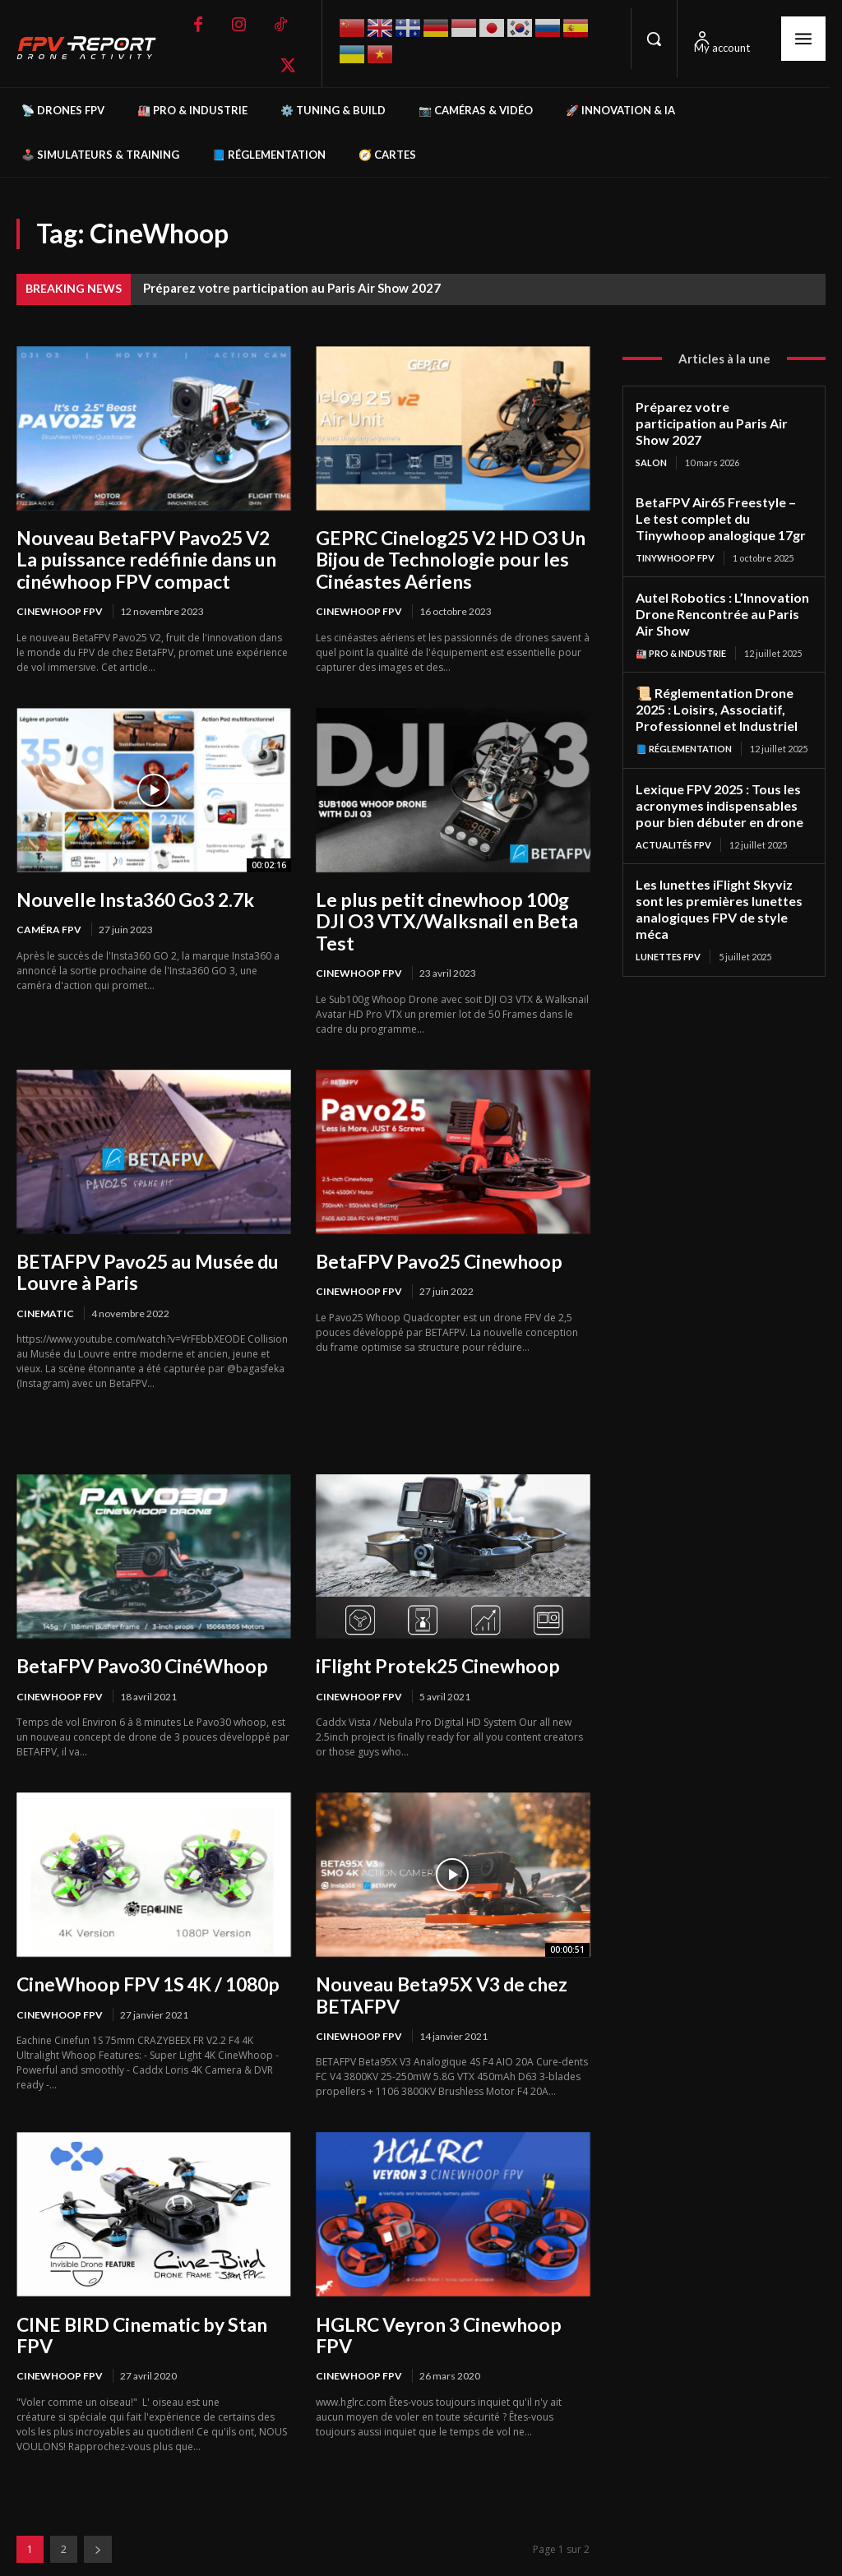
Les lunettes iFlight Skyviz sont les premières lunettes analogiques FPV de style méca (715, 875)
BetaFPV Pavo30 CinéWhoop (137, 1637)
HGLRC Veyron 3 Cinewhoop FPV (452, 2293)
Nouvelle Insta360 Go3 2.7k (130, 896)
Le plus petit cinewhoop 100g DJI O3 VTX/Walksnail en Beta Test (450, 906)
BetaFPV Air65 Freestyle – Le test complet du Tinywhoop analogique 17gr (721, 498)
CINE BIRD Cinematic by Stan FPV (135, 2303)
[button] (654, 38)
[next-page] (98, 2516)
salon (651, 443)
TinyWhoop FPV (675, 536)
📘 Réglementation (684, 721)
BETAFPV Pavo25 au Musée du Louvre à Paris (143, 1244)
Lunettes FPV (668, 921)
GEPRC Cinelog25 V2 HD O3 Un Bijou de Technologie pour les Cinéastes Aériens (446, 558)
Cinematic (45, 1285)
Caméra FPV (48, 926)
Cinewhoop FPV (59, 609)
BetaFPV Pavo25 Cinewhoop (434, 1234)
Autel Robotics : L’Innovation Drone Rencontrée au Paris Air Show (723, 591)
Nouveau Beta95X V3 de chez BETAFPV (439, 1965)
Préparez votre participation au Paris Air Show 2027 (292, 287)
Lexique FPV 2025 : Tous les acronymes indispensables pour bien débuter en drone (715, 776)
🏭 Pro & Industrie (681, 628)
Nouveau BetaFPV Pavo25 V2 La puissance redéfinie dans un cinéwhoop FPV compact (151, 558)
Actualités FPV (673, 813)
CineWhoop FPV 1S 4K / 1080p (143, 1955)
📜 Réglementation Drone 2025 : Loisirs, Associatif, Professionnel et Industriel (713, 683)
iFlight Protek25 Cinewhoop (430, 1637)
